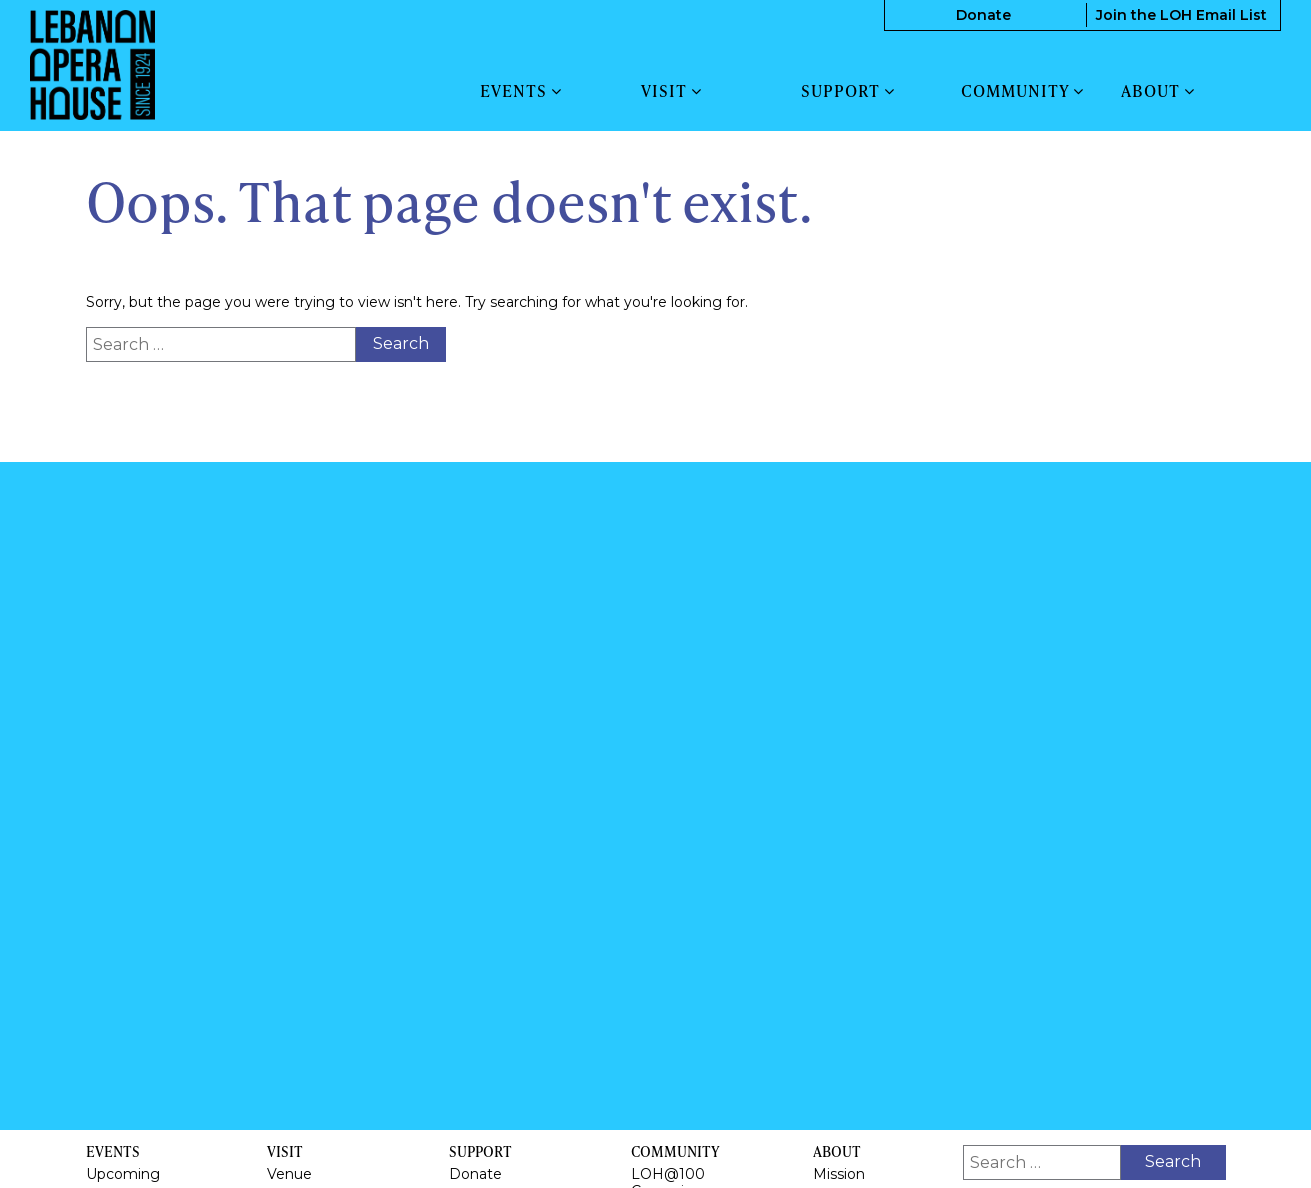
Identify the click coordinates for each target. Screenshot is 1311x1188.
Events (521, 91)
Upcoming (123, 1174)
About (1158, 91)
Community (1022, 91)
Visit (671, 91)
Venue (289, 1174)
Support (848, 91)
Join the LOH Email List (1181, 15)
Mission (839, 1174)
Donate (983, 15)
